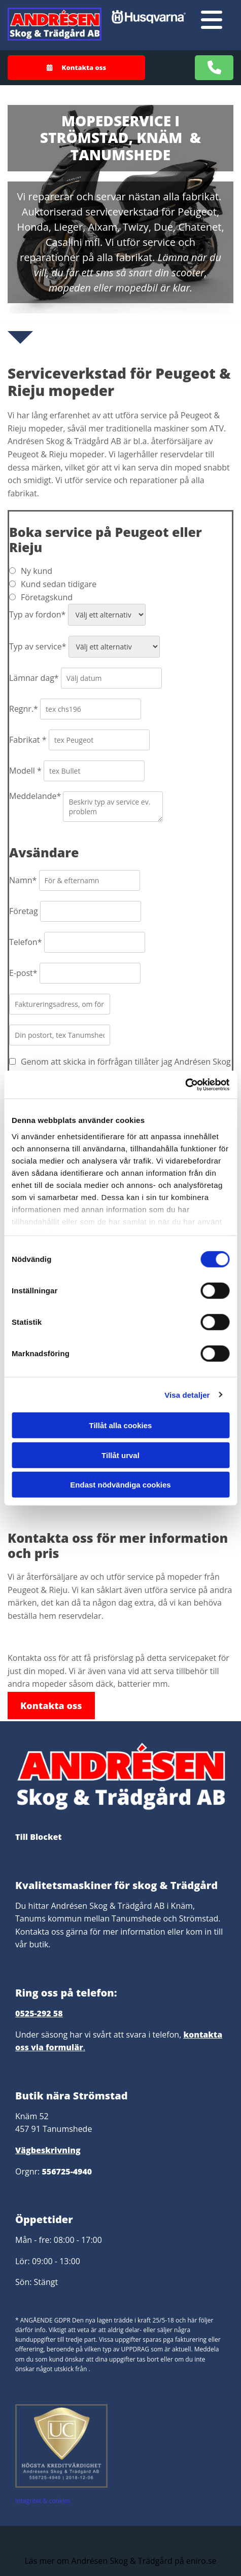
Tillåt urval (120, 1454)
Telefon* (25, 942)
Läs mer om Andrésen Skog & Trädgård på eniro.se (120, 2560)
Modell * (25, 770)
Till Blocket (38, 1836)
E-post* (23, 972)
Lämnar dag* (34, 677)
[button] (76, 67)
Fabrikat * (27, 739)
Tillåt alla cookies (120, 1425)
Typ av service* (37, 646)
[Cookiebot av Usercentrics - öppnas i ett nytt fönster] (185, 1084)
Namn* (23, 880)
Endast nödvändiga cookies (120, 1484)
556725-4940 (67, 2171)
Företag (23, 911)
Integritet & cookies (42, 2500)
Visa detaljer (187, 1394)
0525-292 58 (39, 2013)
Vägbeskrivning (48, 2150)
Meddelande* (35, 796)
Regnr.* (23, 708)
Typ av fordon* (37, 614)
